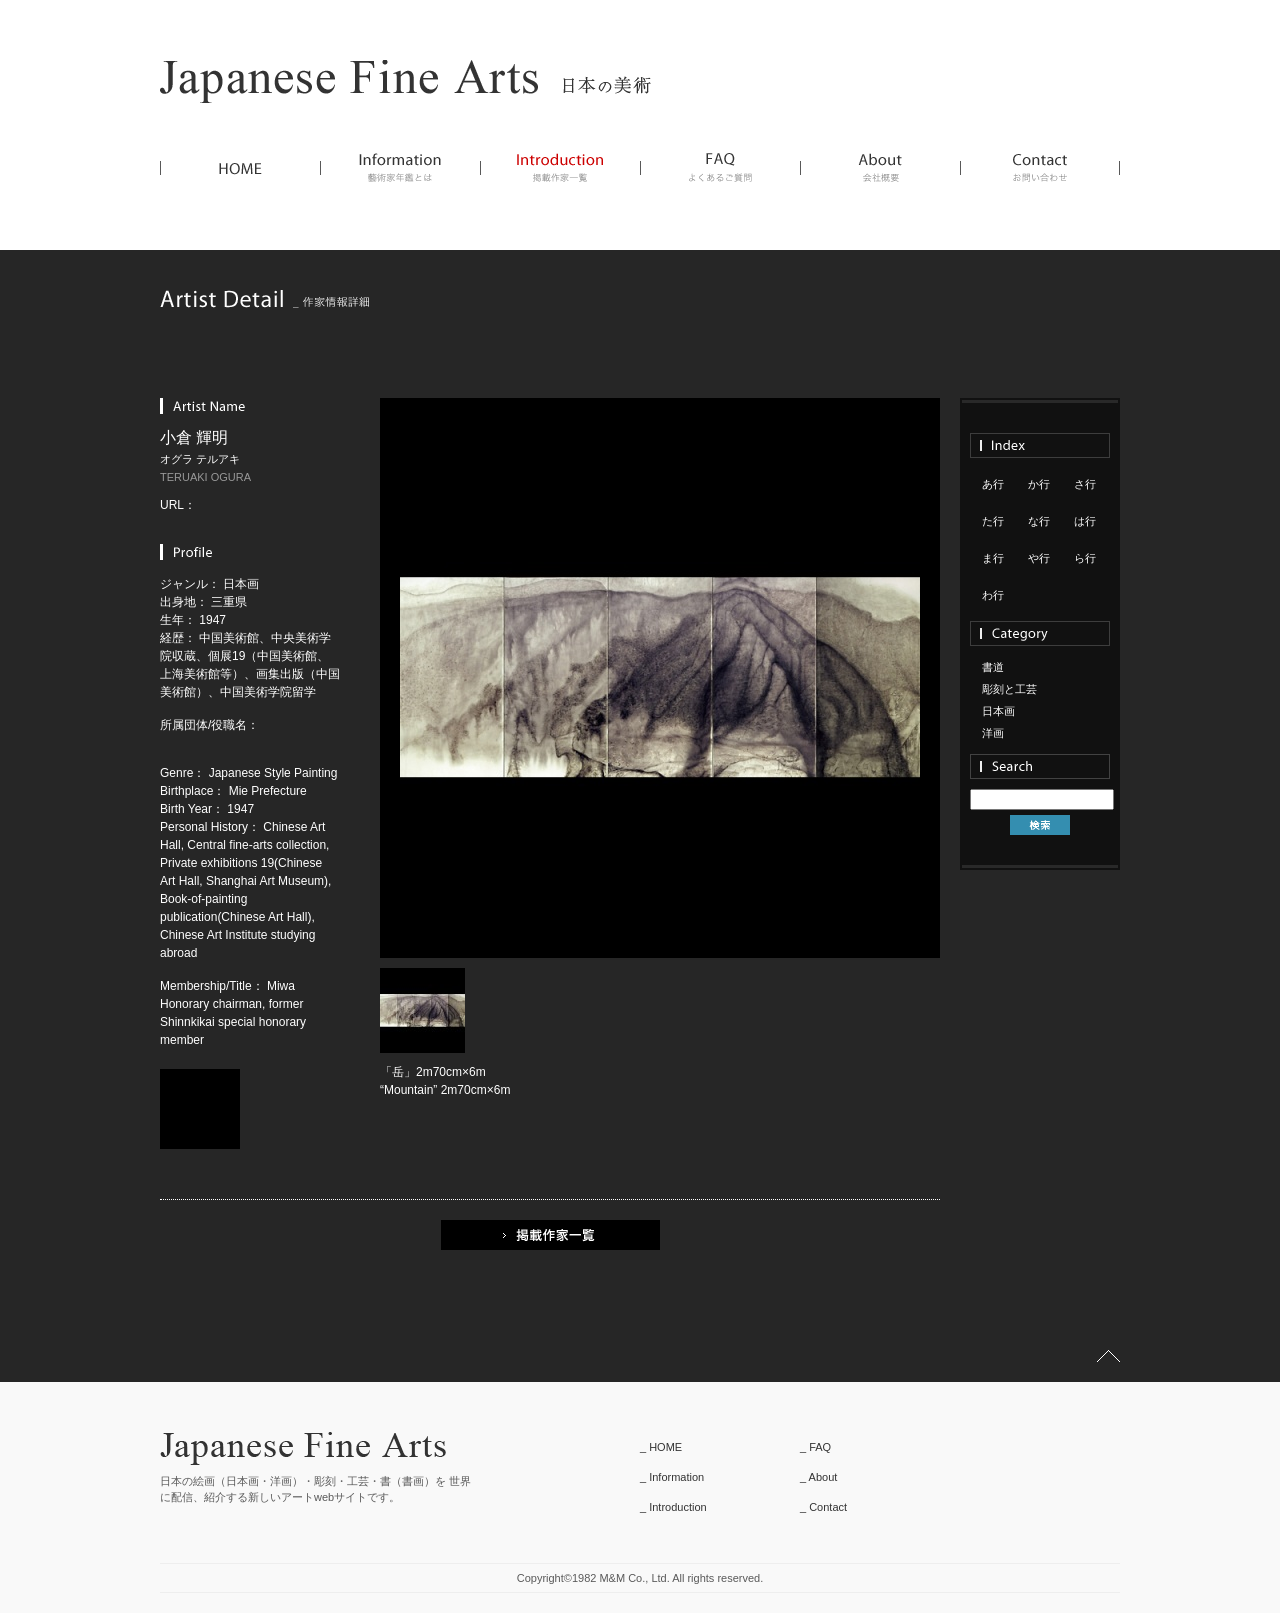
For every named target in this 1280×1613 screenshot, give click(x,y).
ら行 (1085, 558)
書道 (993, 667)
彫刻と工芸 (1009, 689)
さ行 (1085, 484)
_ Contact (823, 1507)
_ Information (672, 1477)
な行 (1039, 521)
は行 (1085, 521)
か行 (1039, 484)
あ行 (993, 484)
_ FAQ (815, 1447)
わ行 (993, 595)
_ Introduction (673, 1507)
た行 (993, 521)
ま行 (993, 558)
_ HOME (661, 1447)
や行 (1039, 558)
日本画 (998, 711)
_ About (818, 1477)
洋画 (993, 733)
